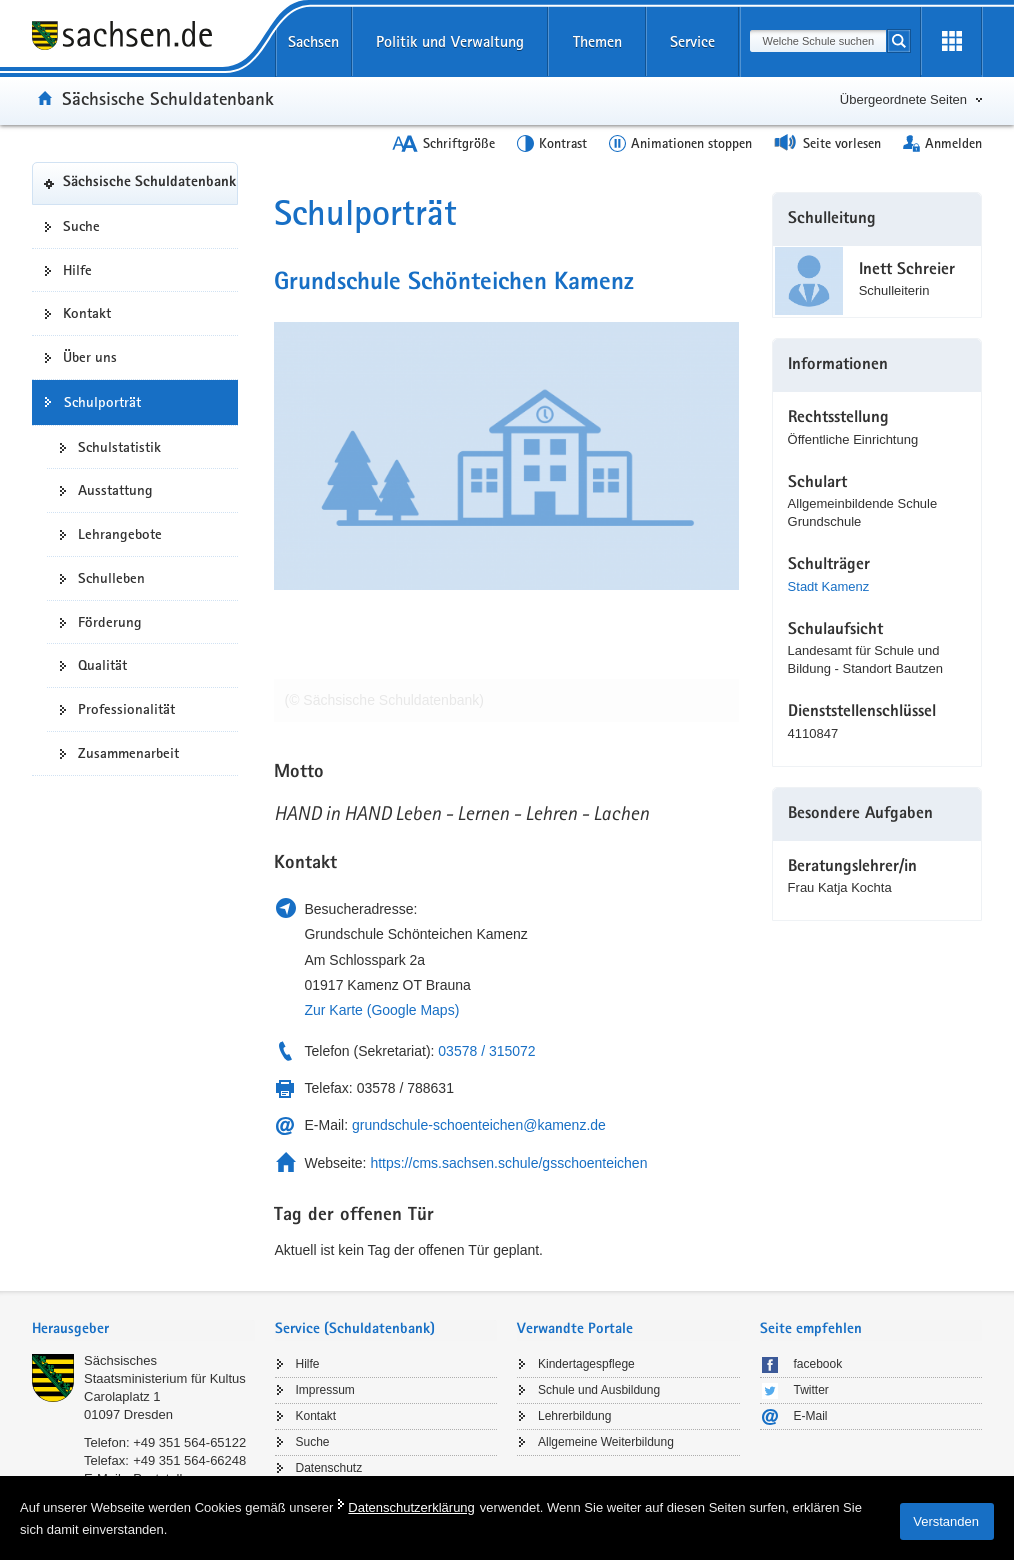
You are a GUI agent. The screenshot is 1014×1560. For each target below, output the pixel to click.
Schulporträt (102, 402)
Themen (597, 41)
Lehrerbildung (574, 1416)
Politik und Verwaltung (450, 41)
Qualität (102, 665)
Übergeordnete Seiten (903, 99)
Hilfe (77, 270)
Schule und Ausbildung (599, 1390)
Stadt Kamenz (829, 586)
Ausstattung (115, 490)
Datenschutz (329, 1468)
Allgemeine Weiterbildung (606, 1442)
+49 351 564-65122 (189, 1442)
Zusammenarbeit (128, 753)
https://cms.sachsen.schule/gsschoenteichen (508, 1163)
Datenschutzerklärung (411, 1507)
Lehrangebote (120, 534)
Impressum (325, 1390)
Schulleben (111, 578)
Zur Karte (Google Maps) (381, 1010)
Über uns (90, 357)
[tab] (143, 1330)
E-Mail (811, 1416)
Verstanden (946, 1521)
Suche (81, 226)
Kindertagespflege (586, 1364)
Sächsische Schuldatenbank (168, 98)
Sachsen (313, 41)
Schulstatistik (119, 447)
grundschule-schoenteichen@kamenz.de (479, 1125)
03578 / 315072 (486, 1051)
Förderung (110, 622)
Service (692, 41)
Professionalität (126, 709)
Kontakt (87, 313)
